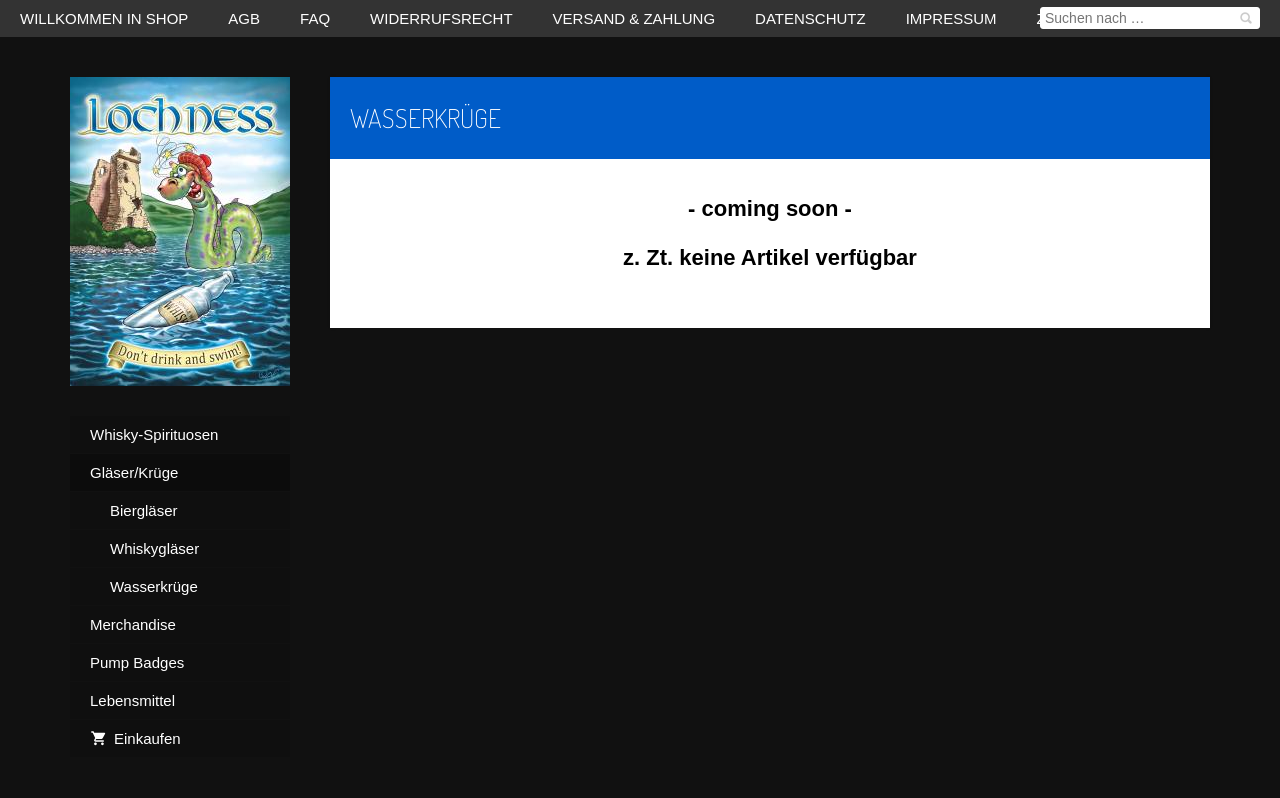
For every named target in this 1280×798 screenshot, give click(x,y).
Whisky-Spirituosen (154, 434)
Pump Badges (137, 662)
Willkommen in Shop (104, 18)
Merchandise (133, 624)
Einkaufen (135, 738)
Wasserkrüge (154, 586)
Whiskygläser (154, 548)
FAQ (315, 18)
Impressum (951, 18)
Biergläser (144, 510)
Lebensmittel (132, 700)
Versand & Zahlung (634, 18)
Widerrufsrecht (441, 18)
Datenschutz (810, 18)
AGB (244, 18)
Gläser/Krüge (134, 472)
